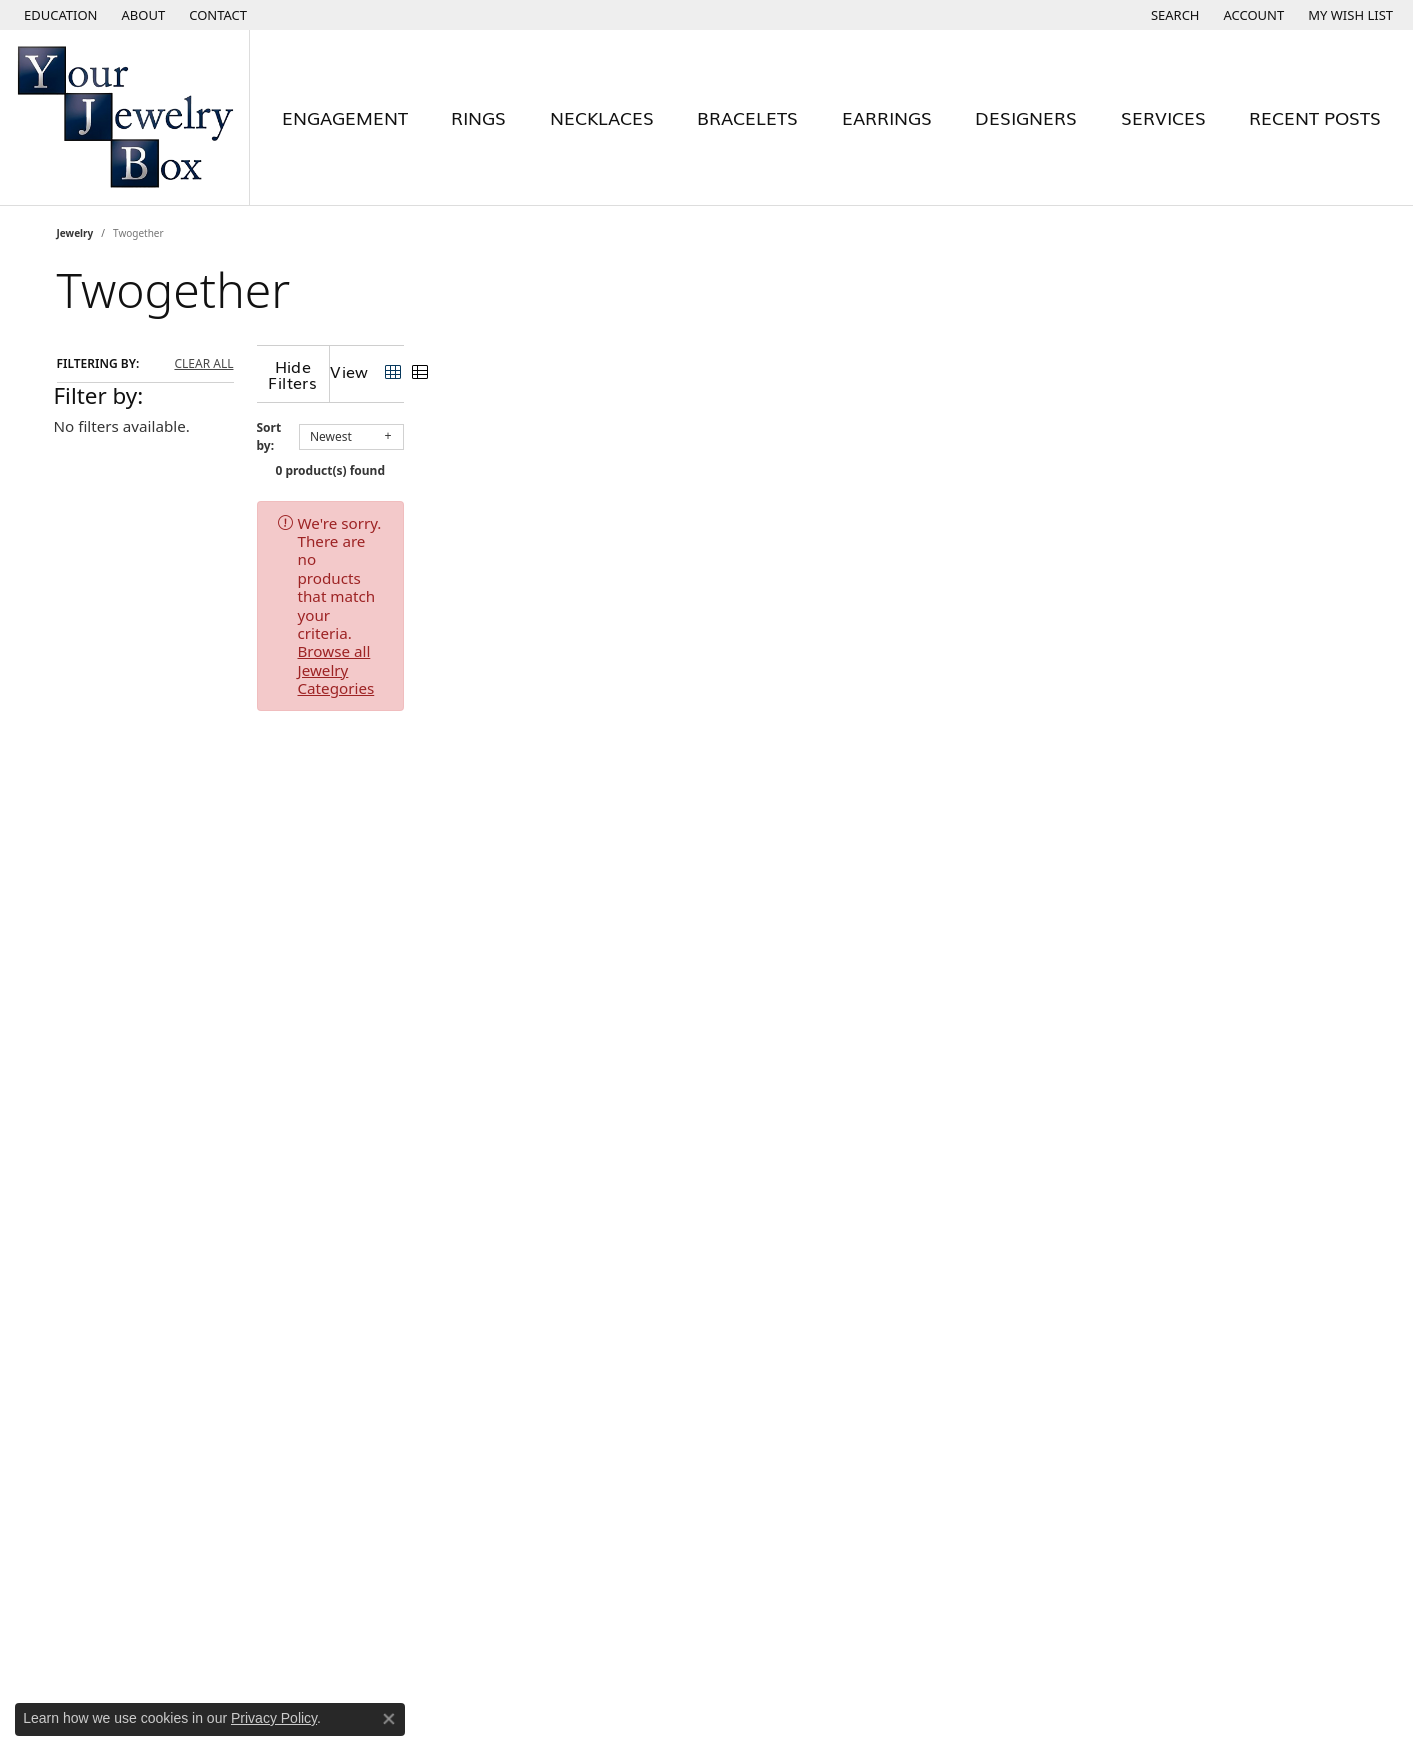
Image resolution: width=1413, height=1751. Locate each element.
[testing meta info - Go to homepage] (125, 117)
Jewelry (75, 233)
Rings (478, 117)
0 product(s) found (807, 454)
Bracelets (747, 117)
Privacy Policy (274, 1718)
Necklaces (602, 117)
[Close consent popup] (389, 1719)
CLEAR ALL (203, 364)
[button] (59, 15)
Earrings (887, 117)
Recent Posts (1315, 117)
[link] (142, 15)
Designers (1026, 117)
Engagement (345, 117)
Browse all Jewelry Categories (827, 507)
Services (1163, 117)
